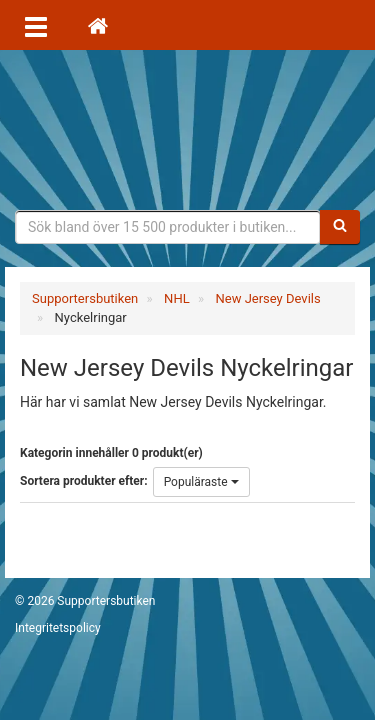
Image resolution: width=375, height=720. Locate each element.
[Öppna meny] (36, 25)
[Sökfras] (168, 227)
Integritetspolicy (58, 628)
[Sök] (340, 227)
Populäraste (201, 482)
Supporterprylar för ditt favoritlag (188, 130)
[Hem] (98, 25)
